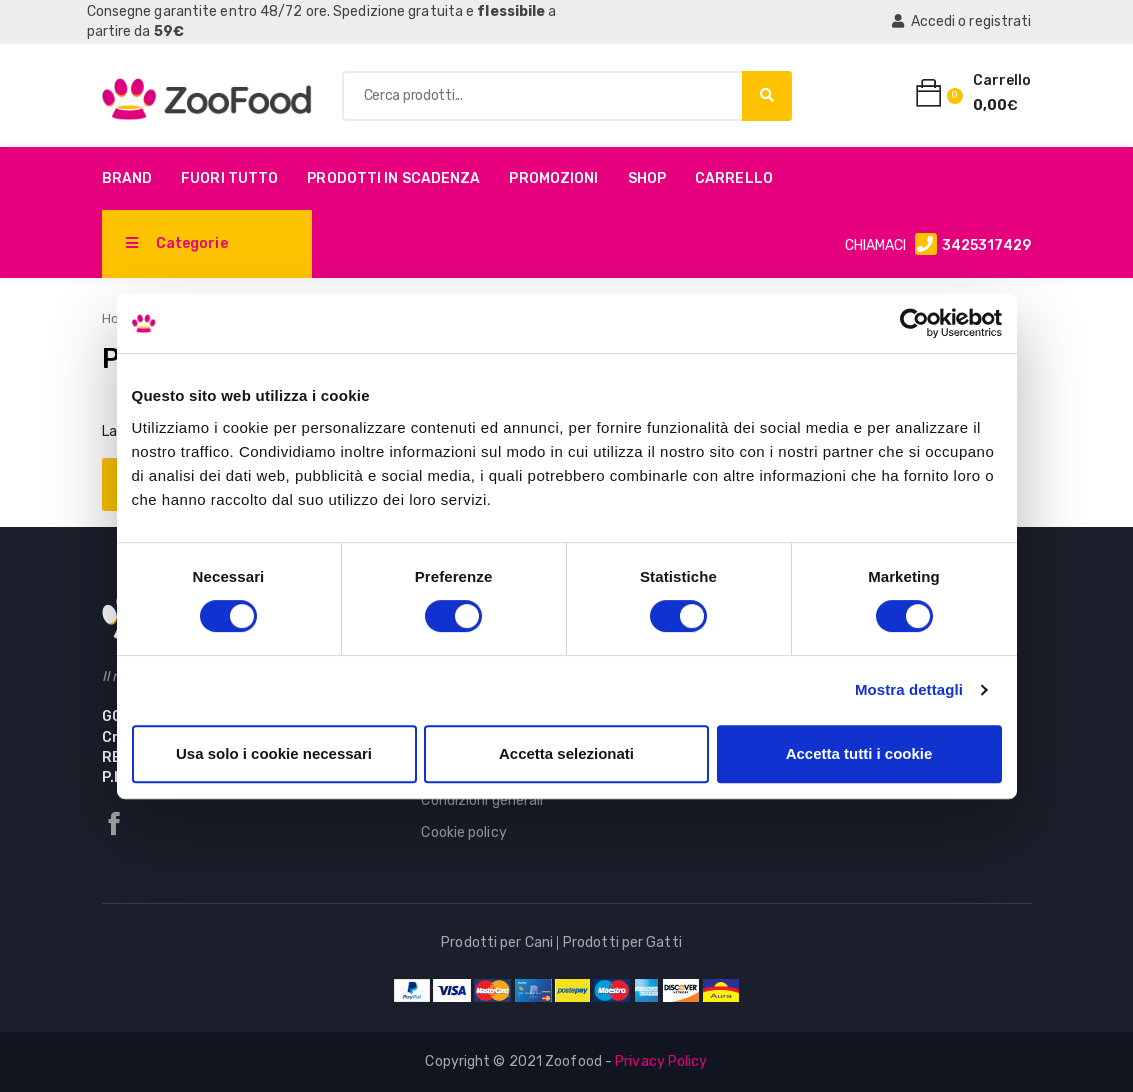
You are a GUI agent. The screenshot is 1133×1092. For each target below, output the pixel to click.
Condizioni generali (482, 800)
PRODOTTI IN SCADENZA (393, 178)
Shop (647, 178)
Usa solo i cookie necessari (274, 753)
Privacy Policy (661, 1061)
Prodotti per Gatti (622, 942)
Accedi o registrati (961, 21)
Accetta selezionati (566, 753)
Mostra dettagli (909, 689)
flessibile (511, 11)
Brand (127, 178)
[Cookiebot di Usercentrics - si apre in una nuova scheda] (914, 323)
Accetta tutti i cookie (859, 753)
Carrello (734, 178)
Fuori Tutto (229, 178)
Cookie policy (463, 832)
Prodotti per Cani (497, 942)
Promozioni (553, 178)
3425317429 (987, 245)
